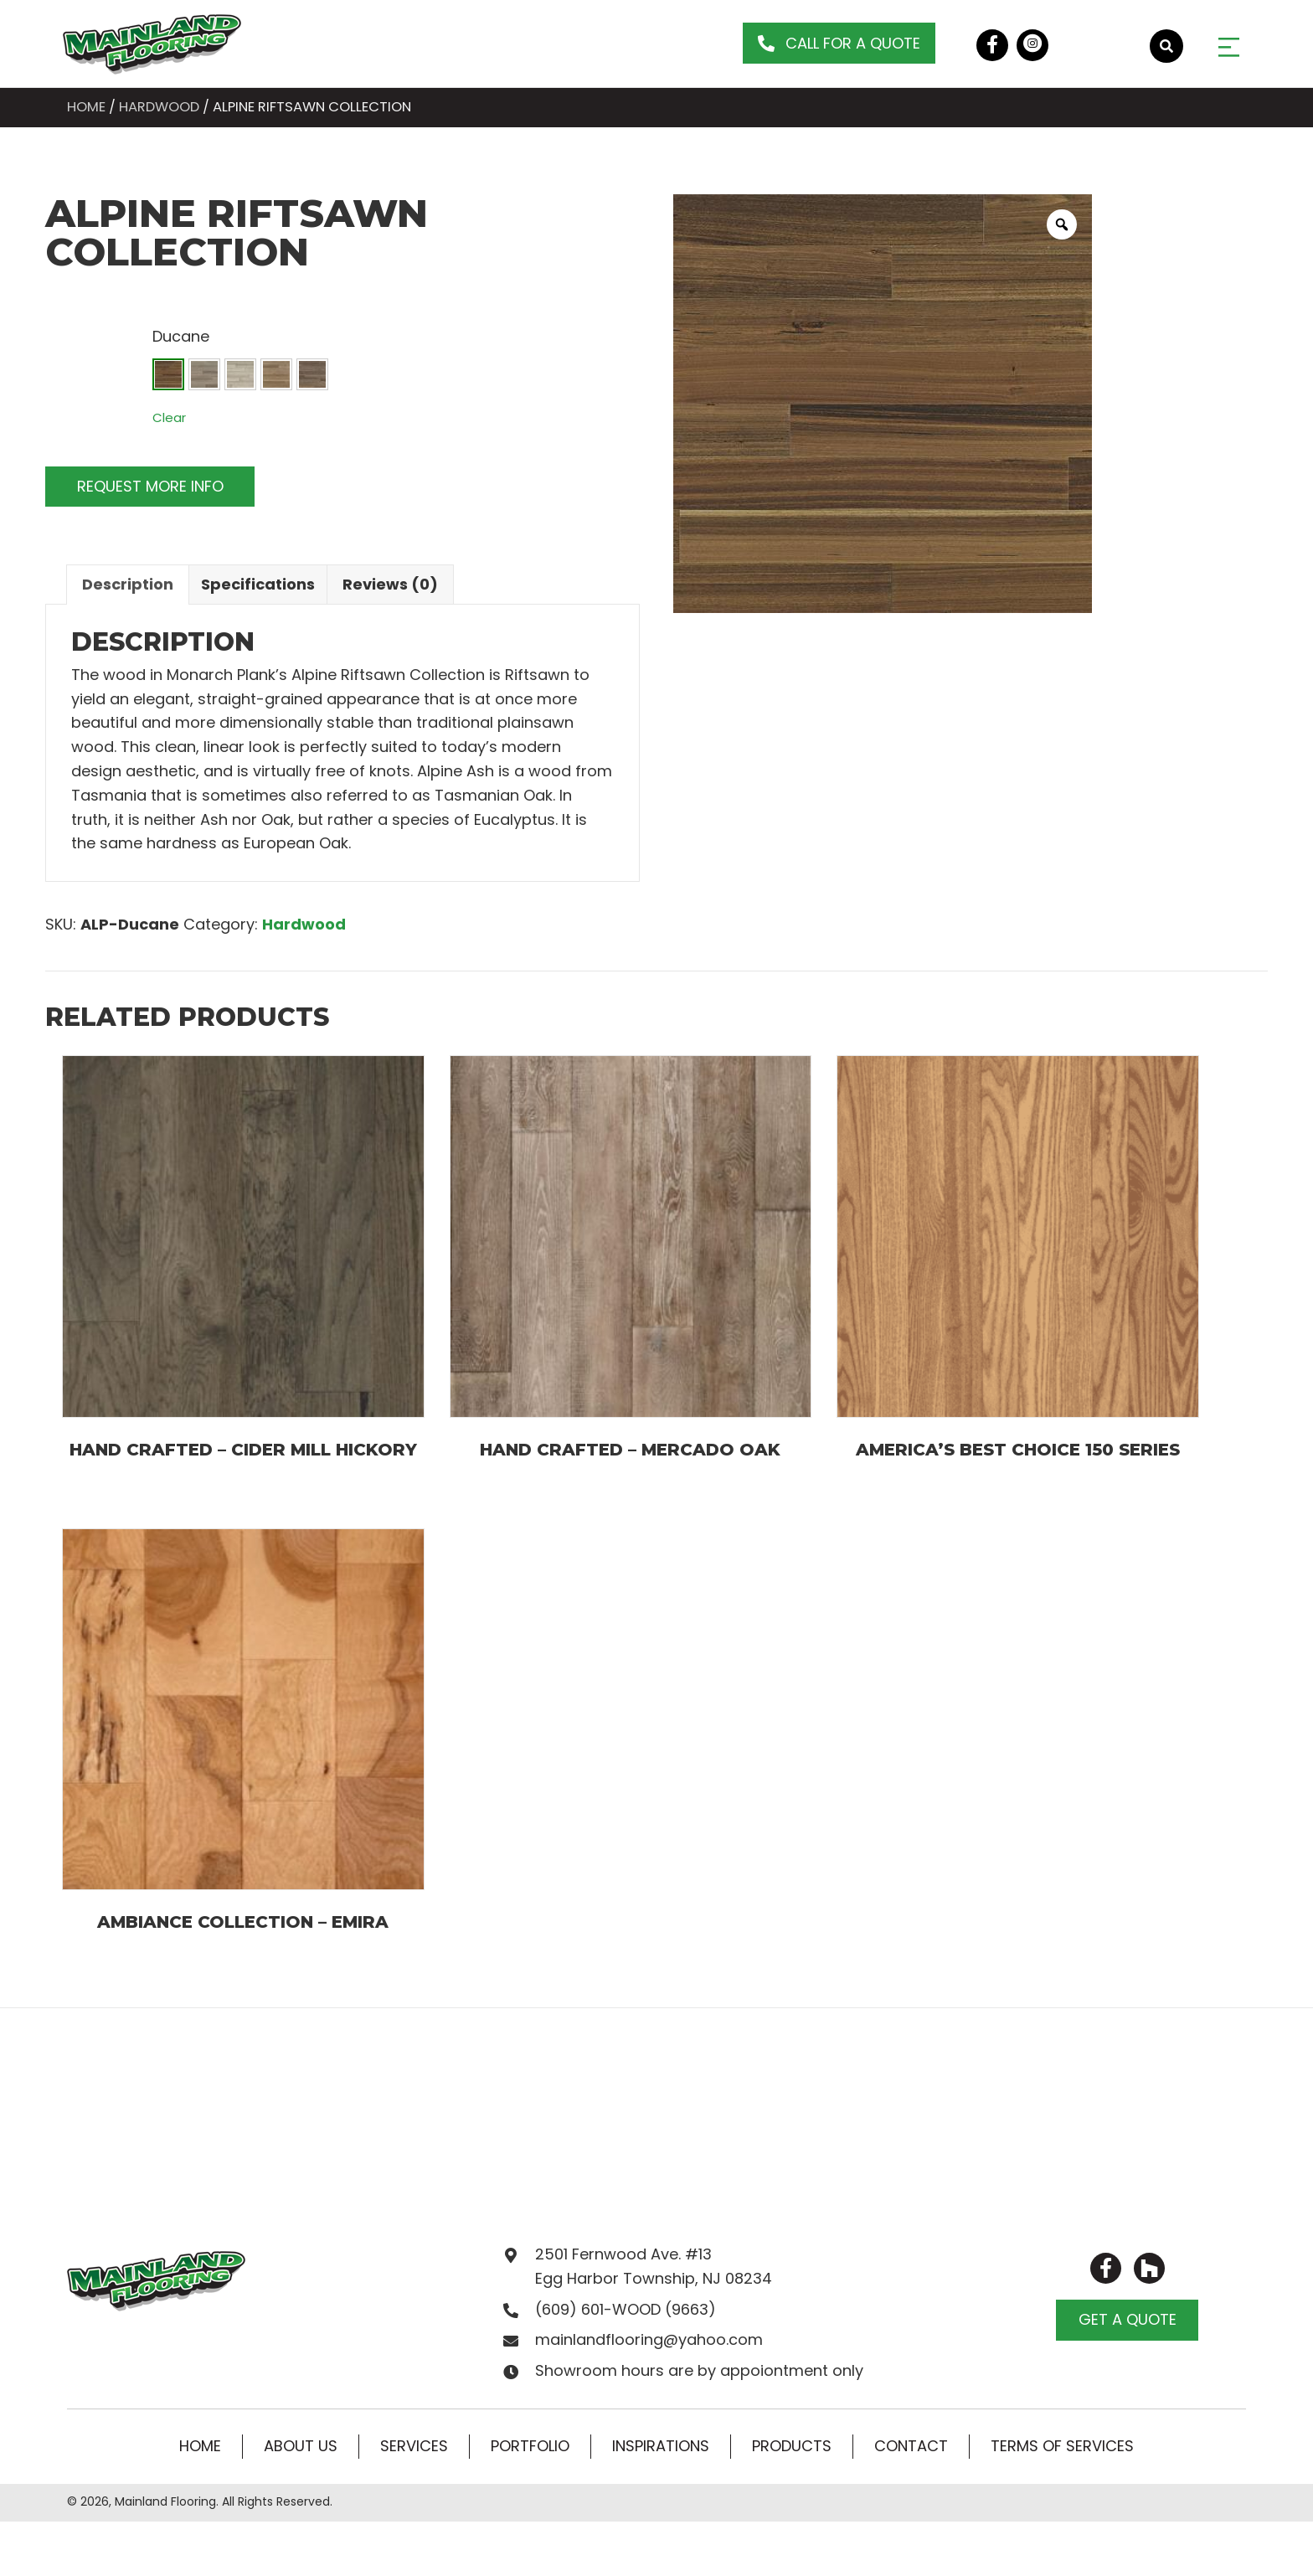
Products (792, 2445)
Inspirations (660, 2445)
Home (86, 106)
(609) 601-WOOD (598, 2309)
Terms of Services (1062, 2445)
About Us (300, 2445)
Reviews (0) (390, 584)
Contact (911, 2445)
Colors (72, 333)
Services (414, 2445)
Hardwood (159, 106)
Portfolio (530, 2445)
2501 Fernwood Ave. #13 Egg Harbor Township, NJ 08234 (653, 2266)
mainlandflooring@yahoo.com (649, 2339)
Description (127, 584)
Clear (169, 417)
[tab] (127, 584)
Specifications (258, 584)
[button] (839, 43)
